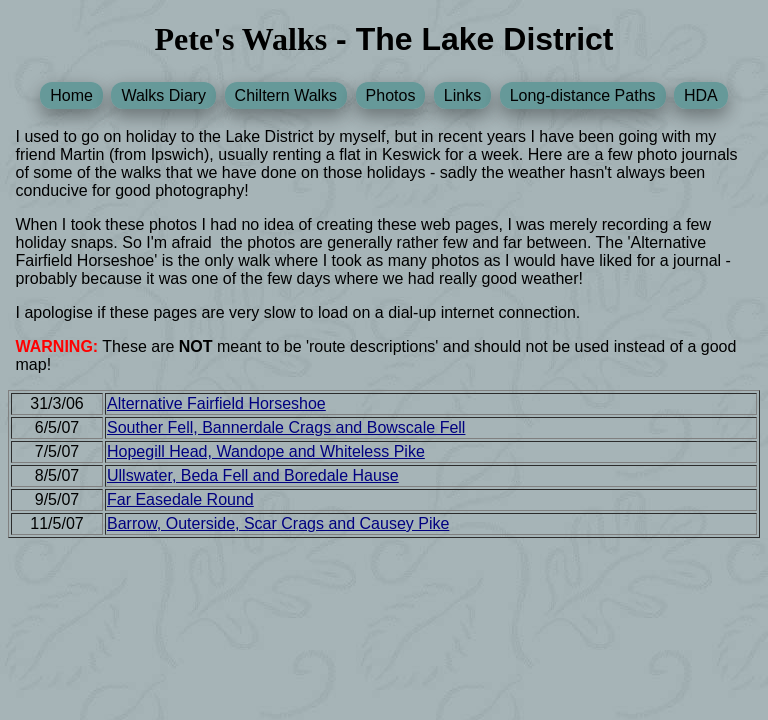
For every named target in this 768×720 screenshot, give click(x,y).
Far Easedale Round (180, 499)
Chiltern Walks (286, 95)
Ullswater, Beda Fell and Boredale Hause (253, 475)
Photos (391, 95)
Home (71, 95)
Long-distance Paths (583, 95)
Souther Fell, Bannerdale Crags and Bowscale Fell (286, 427)
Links (462, 95)
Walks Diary (163, 95)
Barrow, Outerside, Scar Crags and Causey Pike (278, 523)
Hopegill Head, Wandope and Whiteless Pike (266, 451)
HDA (701, 95)
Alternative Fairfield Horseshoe (216, 403)
